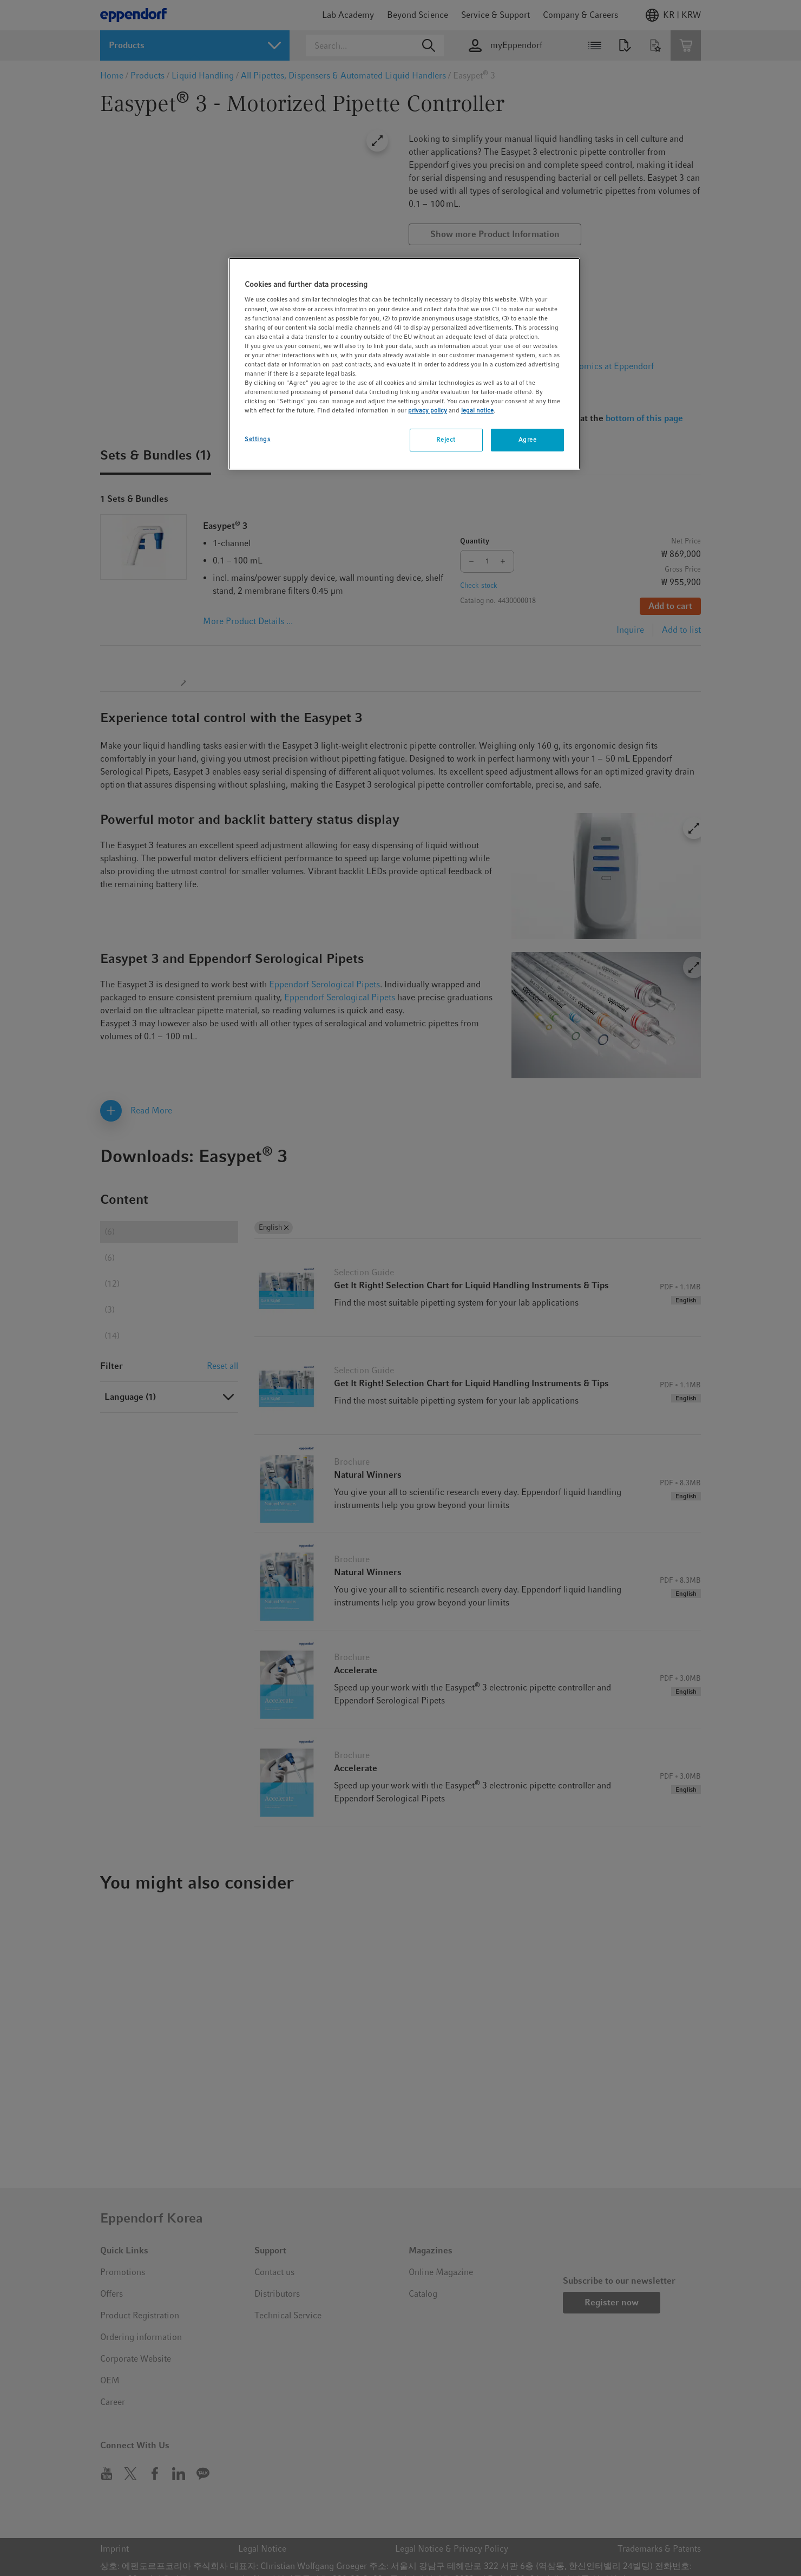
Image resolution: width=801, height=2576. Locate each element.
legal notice (477, 410)
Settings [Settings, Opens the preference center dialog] (258, 439)
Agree (527, 439)
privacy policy (427, 410)
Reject (445, 439)
